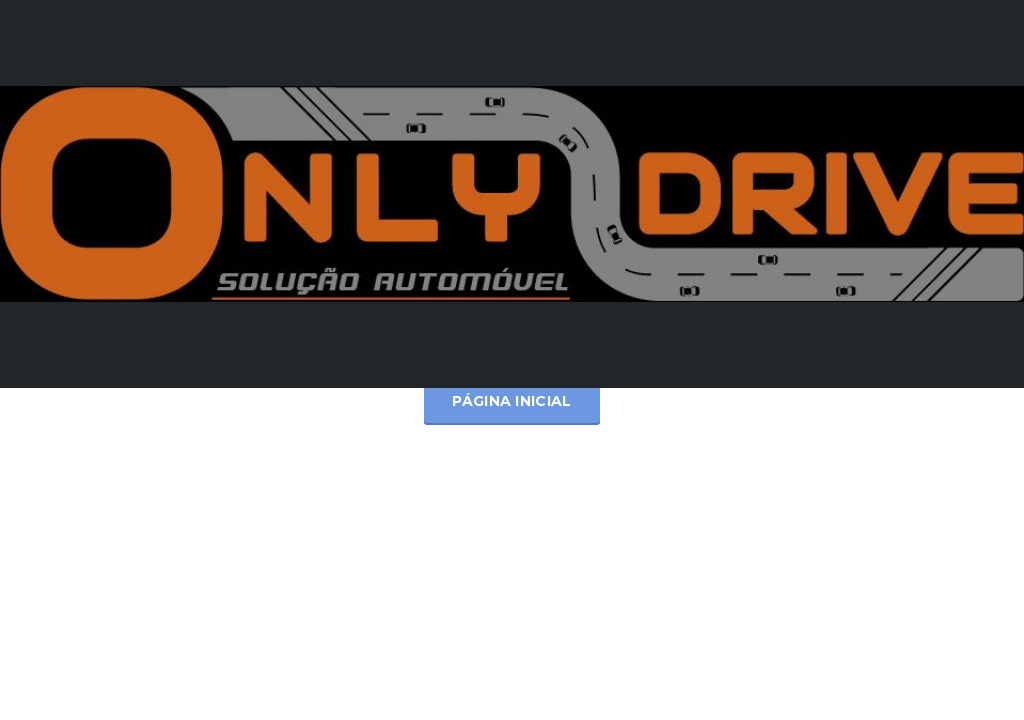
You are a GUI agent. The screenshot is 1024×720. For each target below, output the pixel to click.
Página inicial (511, 401)
